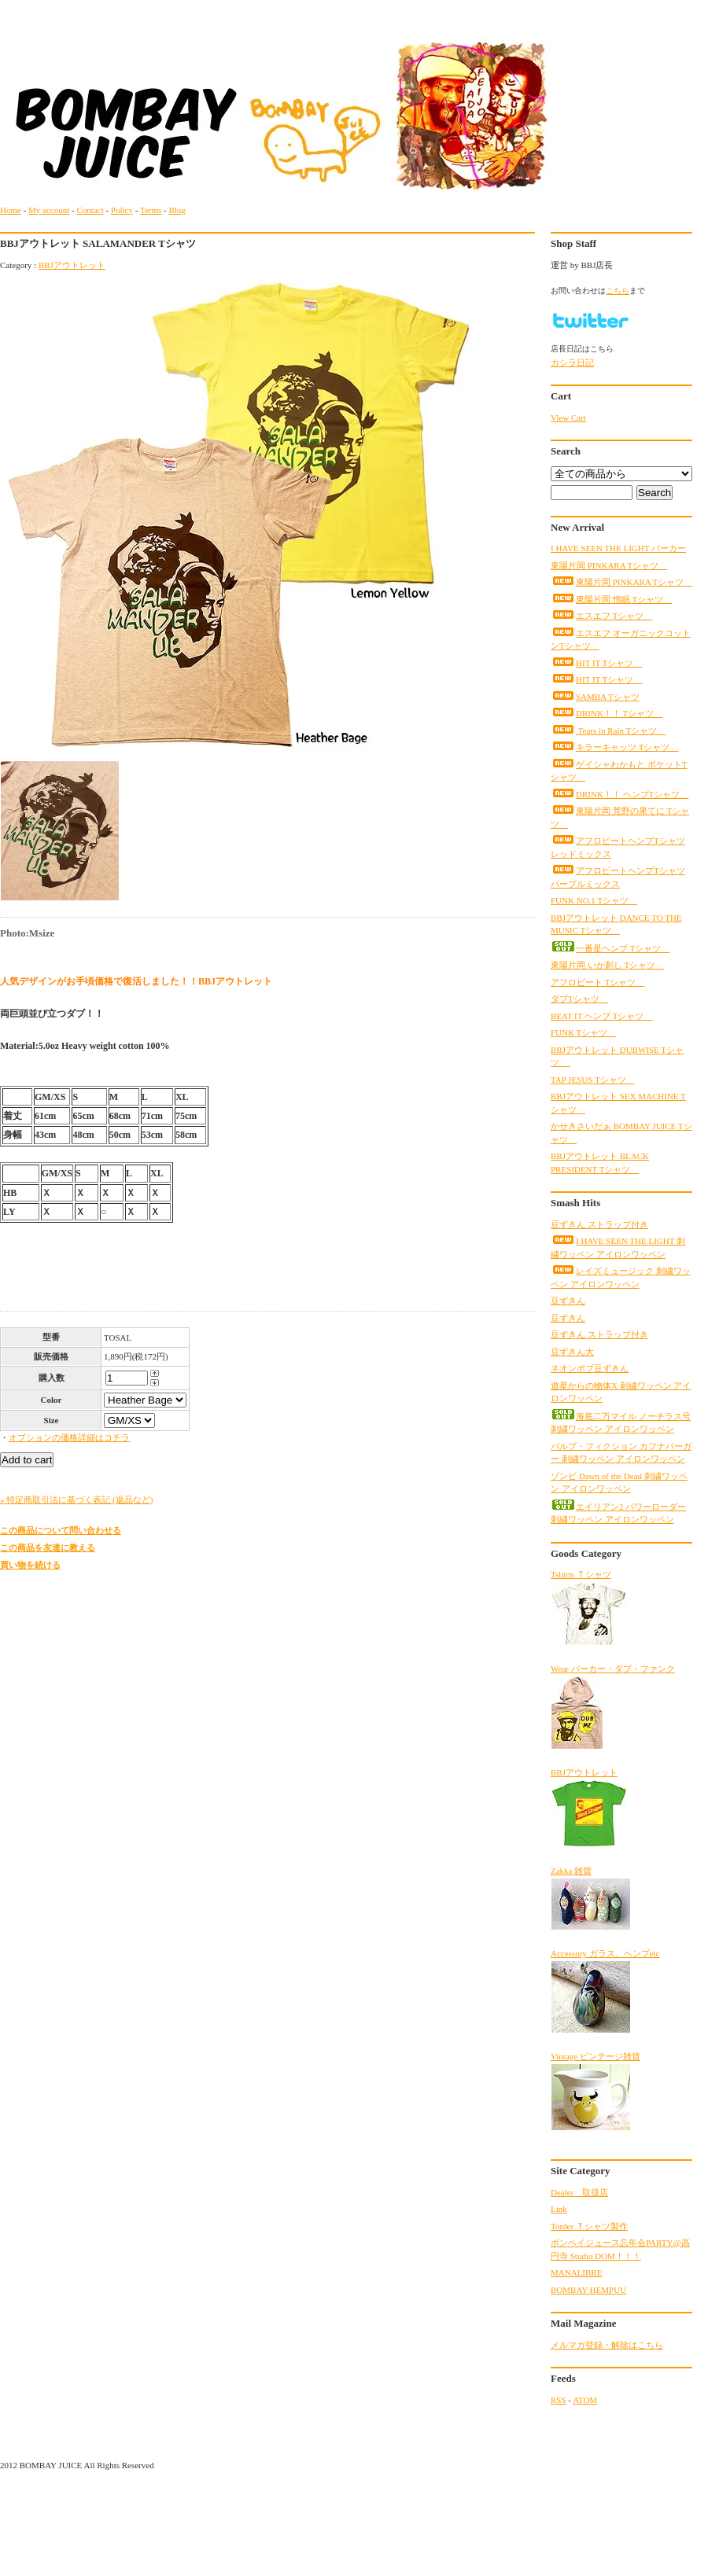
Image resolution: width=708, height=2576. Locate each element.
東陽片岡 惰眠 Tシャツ (611, 599)
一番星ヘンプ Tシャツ (610, 948)
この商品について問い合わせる (60, 1530)
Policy (122, 210)
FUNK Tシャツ (583, 1032)
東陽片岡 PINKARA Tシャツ (609, 565)
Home (10, 210)
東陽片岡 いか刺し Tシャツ (607, 965)
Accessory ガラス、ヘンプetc (605, 1991)
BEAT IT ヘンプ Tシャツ (601, 1016)
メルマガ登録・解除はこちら (607, 2345)
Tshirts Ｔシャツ (589, 1608)
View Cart (568, 417)
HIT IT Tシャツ (596, 663)
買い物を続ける (30, 1565)
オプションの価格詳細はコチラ (69, 1437)
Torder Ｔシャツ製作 (589, 2226)
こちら (617, 290)
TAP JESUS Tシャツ (593, 1079)
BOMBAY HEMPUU (588, 2289)
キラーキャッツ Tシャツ (614, 747)
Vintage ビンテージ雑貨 (595, 2091)
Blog (176, 210)
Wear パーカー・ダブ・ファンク (613, 1707)
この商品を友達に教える (47, 1547)
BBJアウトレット (72, 265)
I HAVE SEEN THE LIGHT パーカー (618, 548)
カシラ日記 (572, 362)
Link (559, 2209)
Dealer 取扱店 (579, 2192)
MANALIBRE (576, 2272)
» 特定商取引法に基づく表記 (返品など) (76, 1499)
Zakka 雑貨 (591, 1898)
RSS (558, 2400)
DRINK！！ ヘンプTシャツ (619, 794)
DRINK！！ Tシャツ (606, 713)
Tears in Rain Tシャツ (608, 730)
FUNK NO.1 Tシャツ (594, 900)
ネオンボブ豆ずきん (590, 1368)
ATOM (585, 2400)
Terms (150, 210)
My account (48, 210)
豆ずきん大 (572, 1351)
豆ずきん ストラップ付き (599, 1224)
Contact (89, 210)
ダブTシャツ (579, 998)
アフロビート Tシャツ (597, 982)
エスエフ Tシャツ (601, 615)
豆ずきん (568, 1300)
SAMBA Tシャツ (595, 696)
